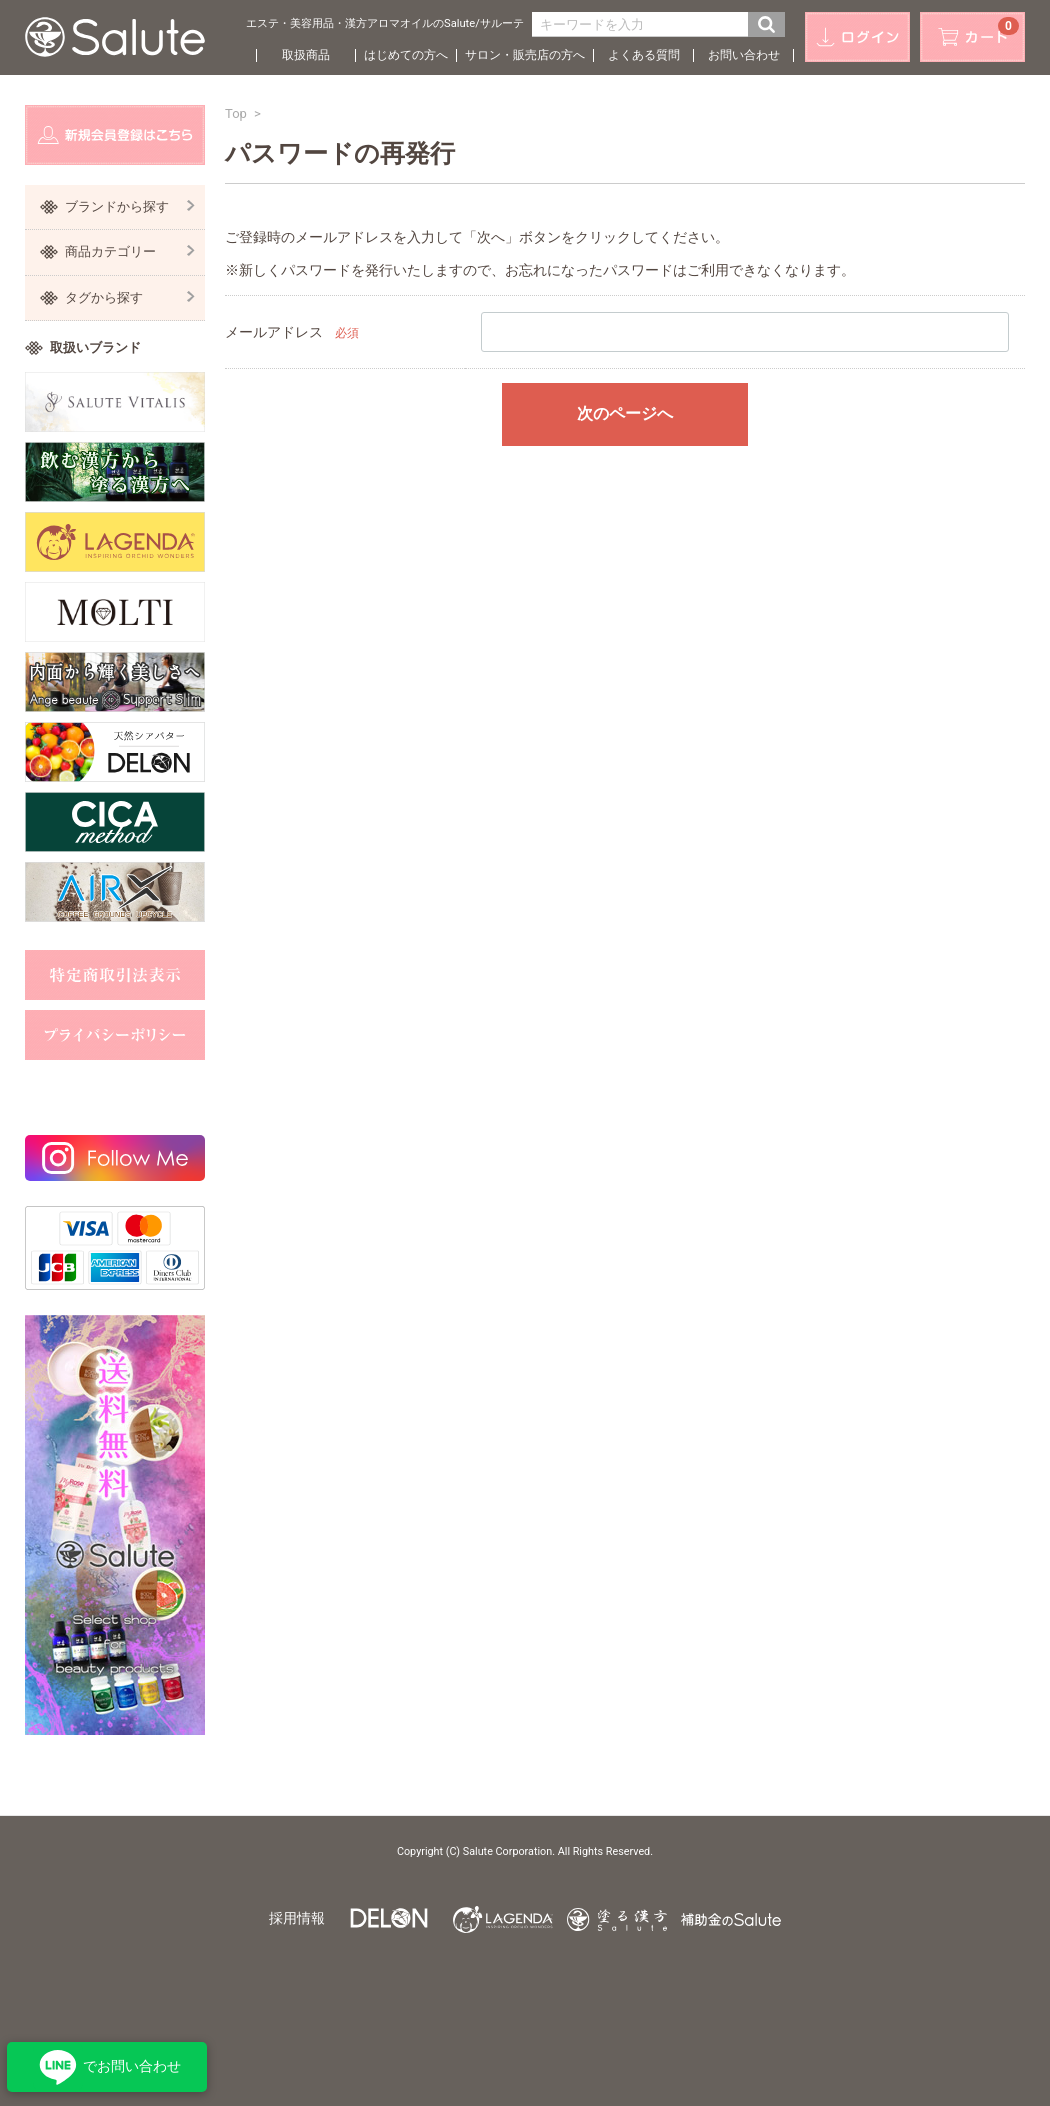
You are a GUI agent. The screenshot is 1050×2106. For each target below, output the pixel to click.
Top (236, 113)
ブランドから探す (130, 206)
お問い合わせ (744, 55)
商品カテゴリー (130, 251)
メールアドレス (274, 332)
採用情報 (297, 1918)
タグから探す (130, 297)
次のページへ (625, 413)
